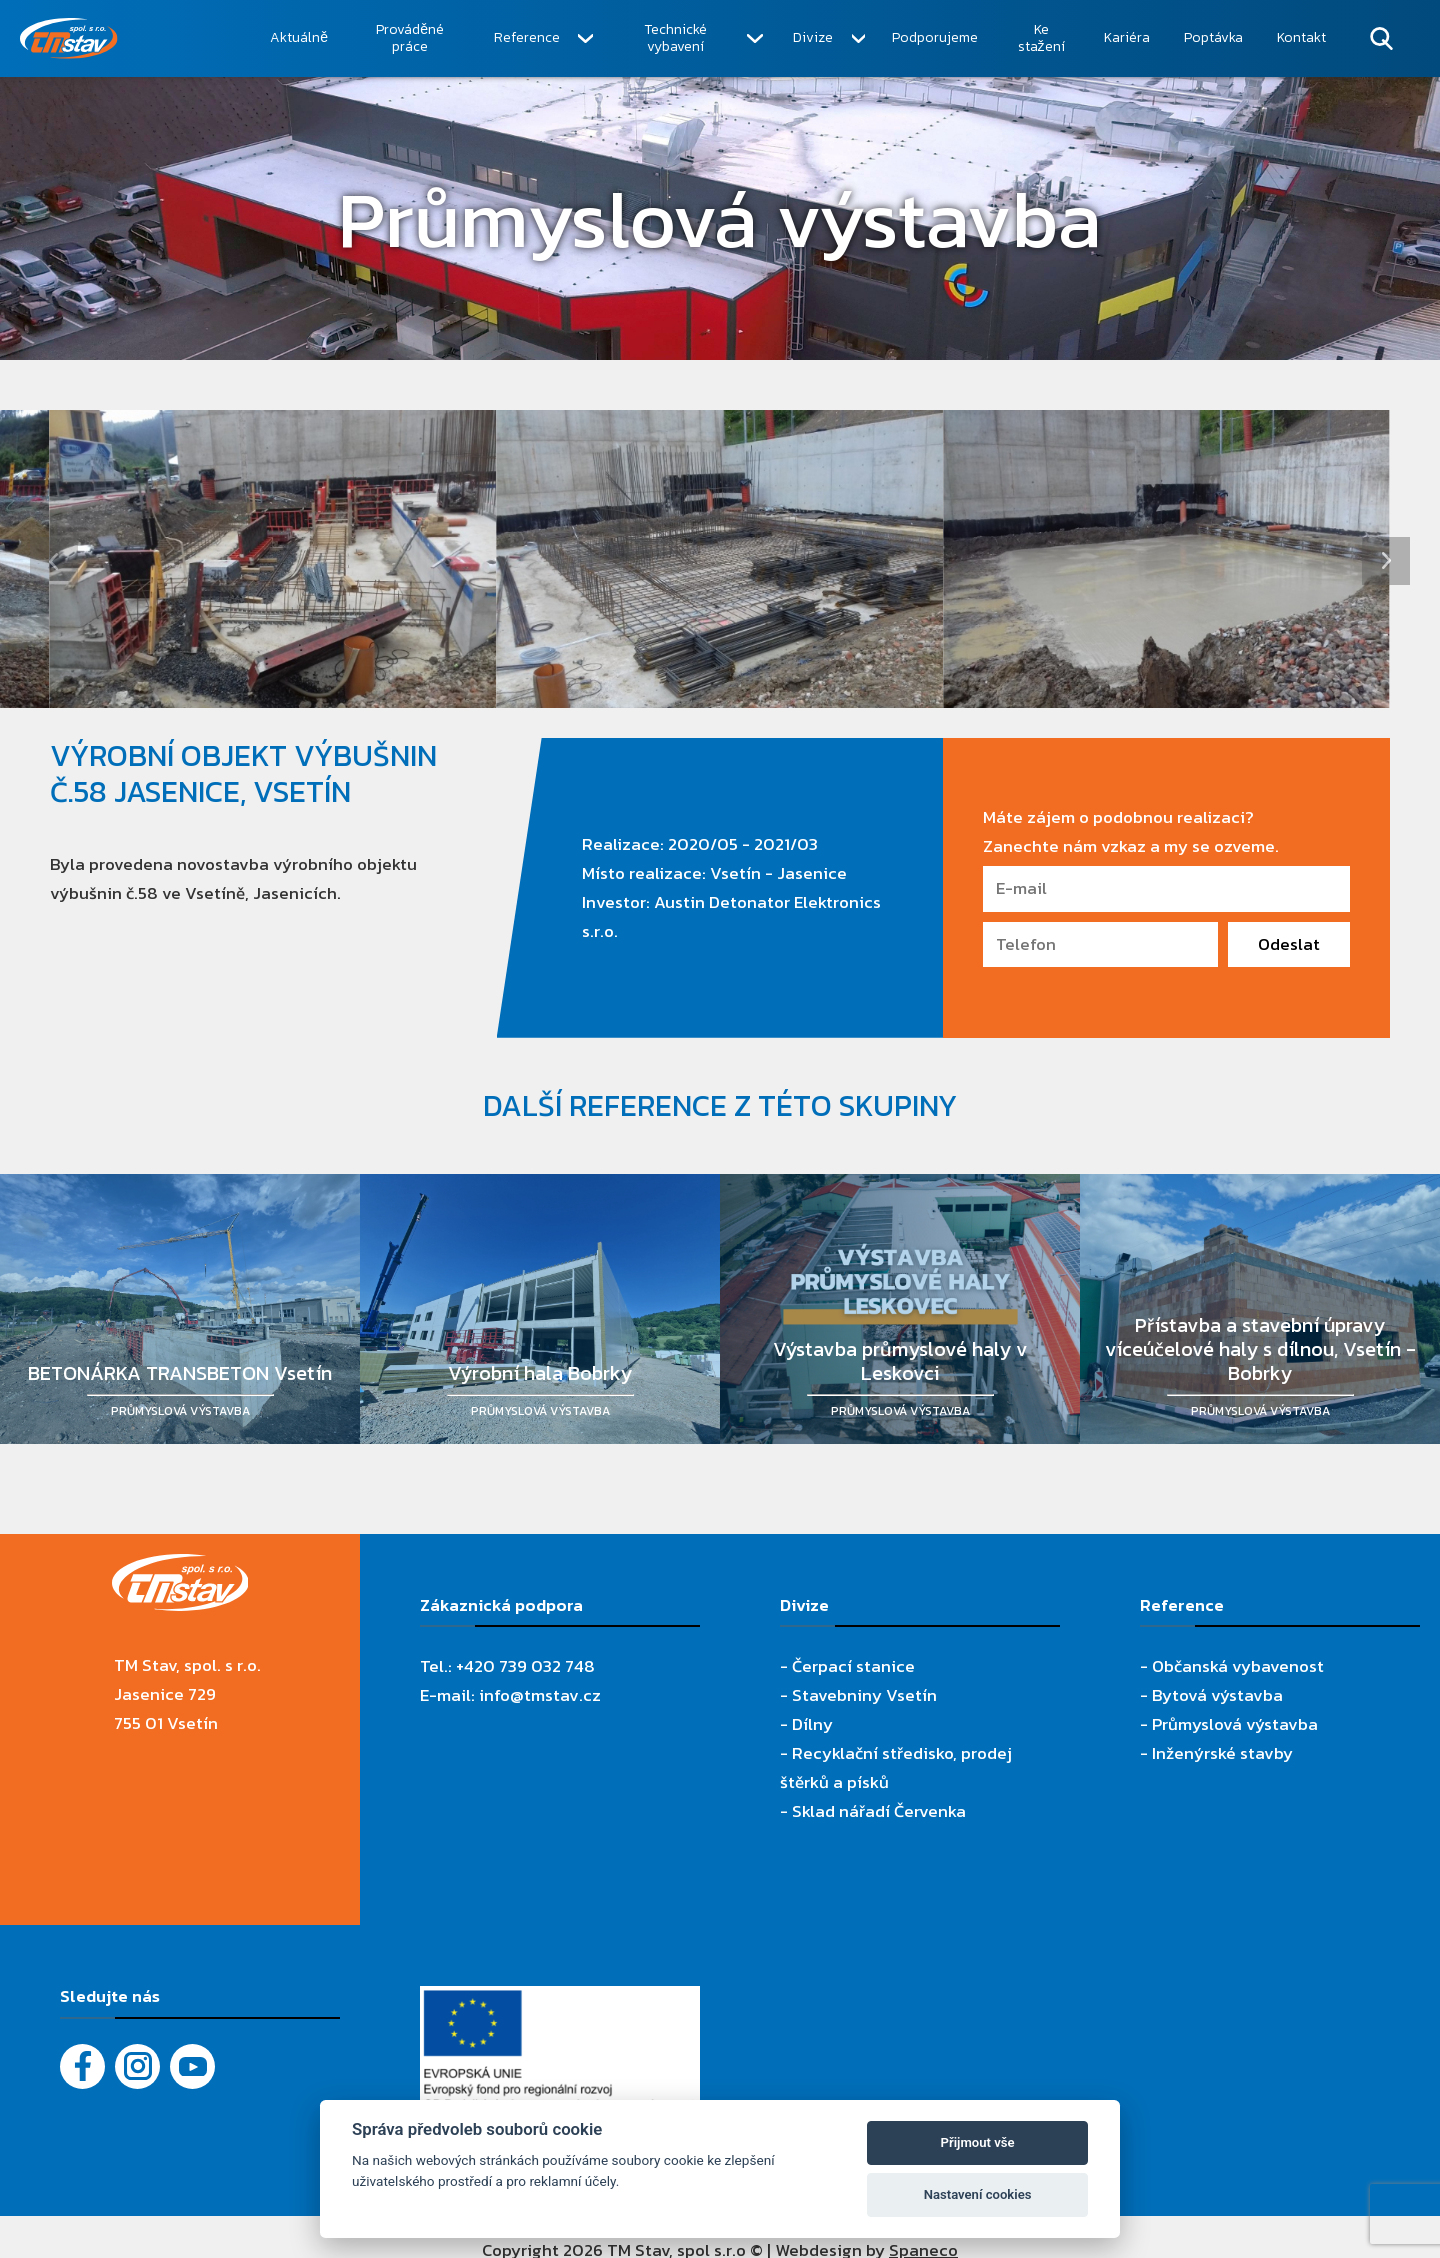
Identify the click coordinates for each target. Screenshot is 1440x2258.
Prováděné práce (410, 38)
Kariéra (1127, 37)
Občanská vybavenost (1238, 1666)
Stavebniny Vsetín (864, 1695)
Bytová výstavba (1217, 1695)
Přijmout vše (978, 2142)
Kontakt (1301, 37)
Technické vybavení (675, 38)
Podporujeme (935, 37)
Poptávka (1213, 37)
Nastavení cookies (978, 2194)
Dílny (812, 1724)
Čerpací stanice (853, 1666)
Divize (813, 37)
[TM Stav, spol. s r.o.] (136, 38)
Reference (527, 37)
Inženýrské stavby (1222, 1753)
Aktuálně (299, 37)
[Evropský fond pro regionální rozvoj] (560, 2000)
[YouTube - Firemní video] (192, 2066)
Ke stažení (1041, 38)
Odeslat (1289, 944)
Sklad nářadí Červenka (879, 1811)
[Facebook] (82, 2066)
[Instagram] (137, 2066)
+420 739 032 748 (525, 1666)
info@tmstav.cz (540, 1695)
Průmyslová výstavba (1235, 1724)
